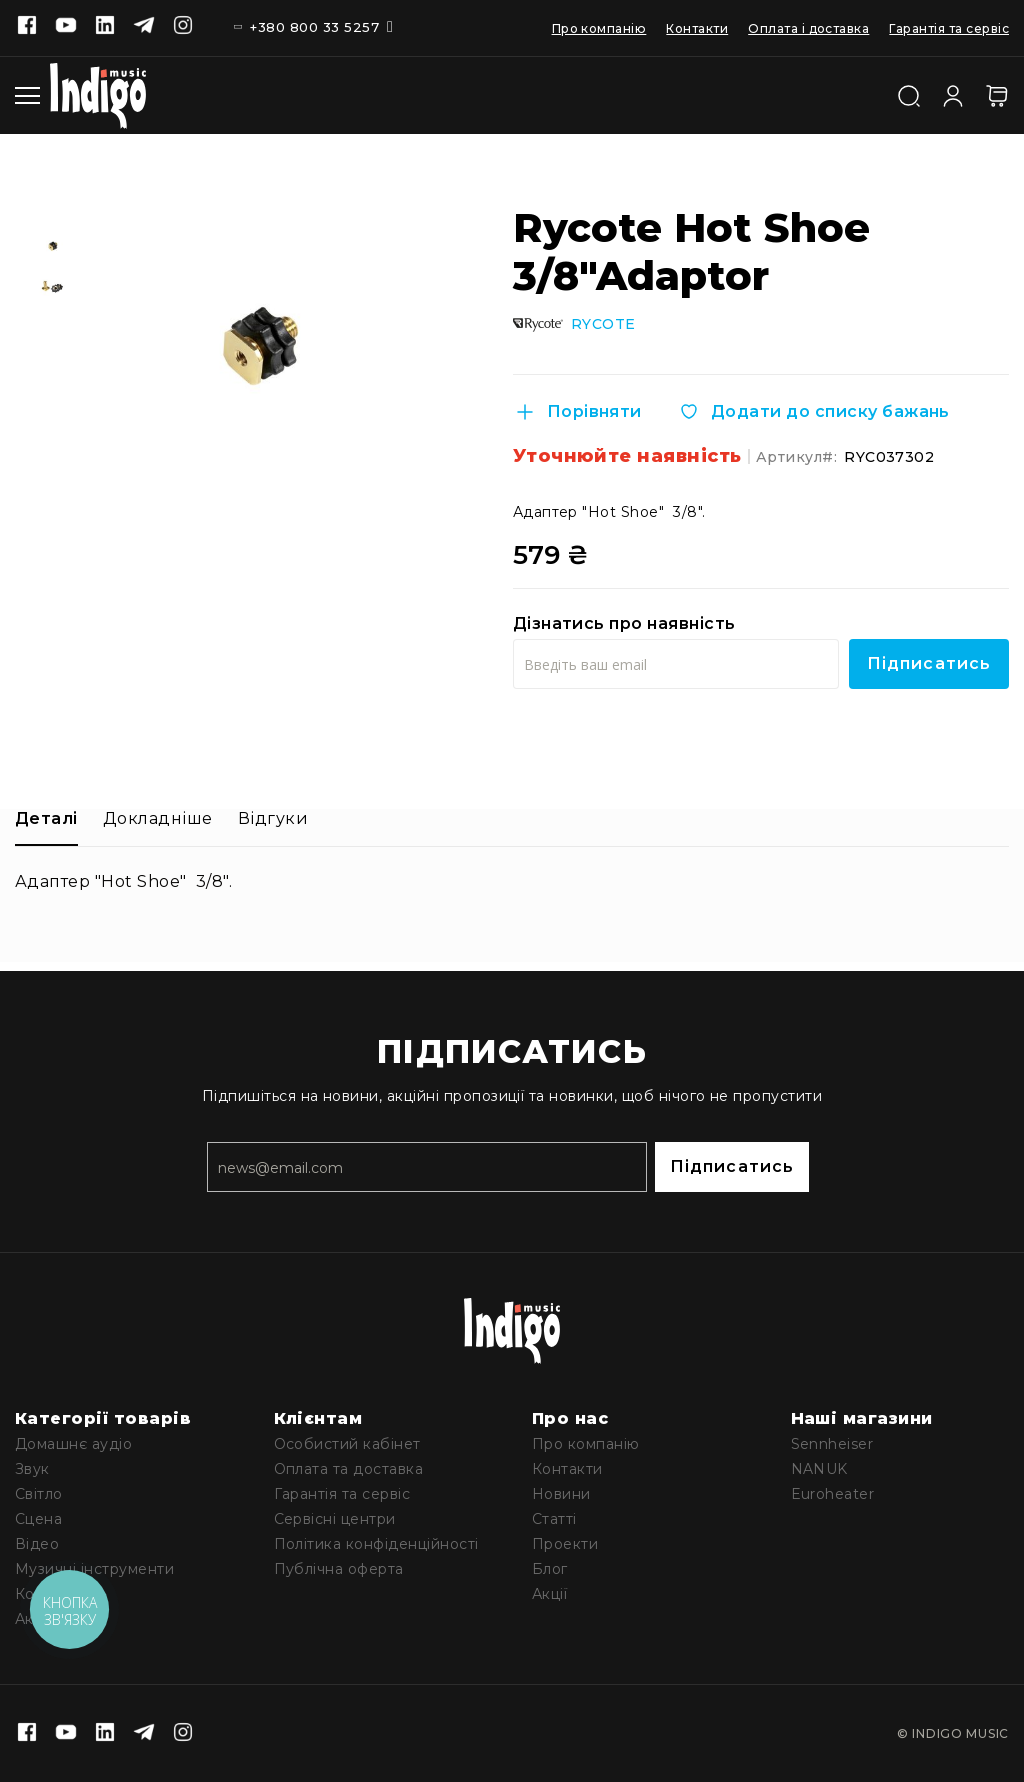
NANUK (819, 1469)
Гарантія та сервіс (949, 28)
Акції (549, 1594)
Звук (32, 1469)
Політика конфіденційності (376, 1544)
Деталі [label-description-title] (46, 817)
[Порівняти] (577, 411)
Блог (550, 1569)
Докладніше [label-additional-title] (158, 817)
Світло (39, 1494)
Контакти (697, 28)
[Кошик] (997, 95)
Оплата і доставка (808, 28)
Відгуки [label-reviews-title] (273, 817)
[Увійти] (953, 93)
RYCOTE (603, 323)
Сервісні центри (335, 1519)
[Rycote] (538, 324)
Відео (37, 1544)
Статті (554, 1519)
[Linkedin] (105, 27)
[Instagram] (183, 27)
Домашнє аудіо (73, 1444)
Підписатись (732, 1166)
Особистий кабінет (347, 1444)
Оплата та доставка (349, 1469)
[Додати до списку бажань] (813, 411)
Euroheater (833, 1494)
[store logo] (98, 95)
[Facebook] (27, 27)
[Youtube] (66, 27)
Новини (561, 1494)
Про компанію (599, 28)
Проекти (565, 1544)
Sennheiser (832, 1444)
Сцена (38, 1519)
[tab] (46, 825)
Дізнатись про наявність (624, 622)
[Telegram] (144, 27)
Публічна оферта (339, 1569)
